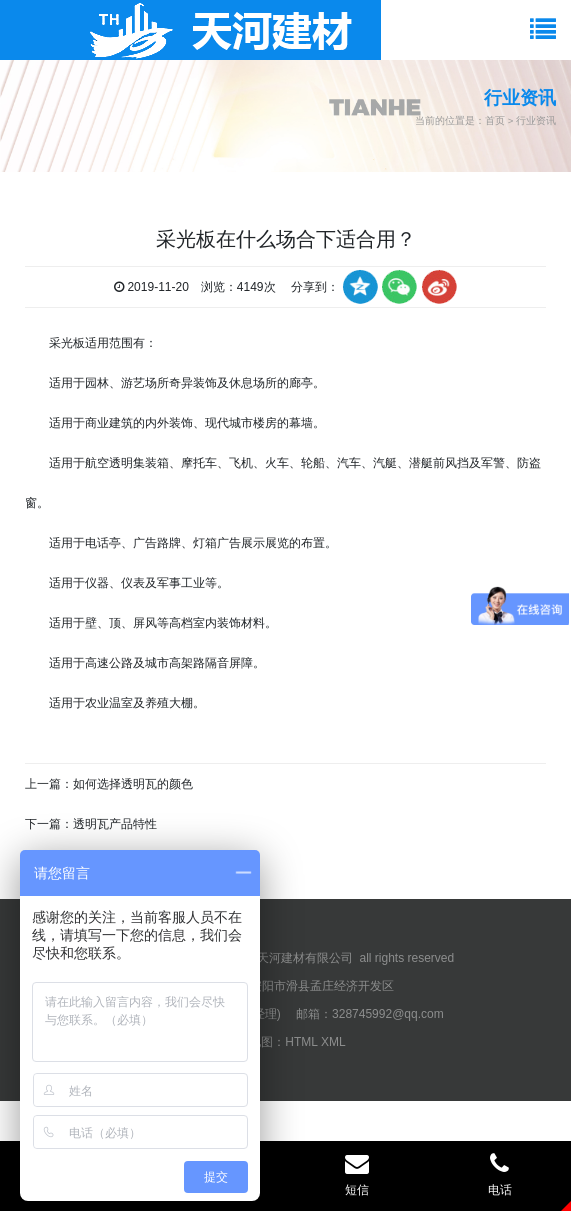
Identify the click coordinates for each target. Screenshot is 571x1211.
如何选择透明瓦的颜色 (133, 784)
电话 (499, 1174)
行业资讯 (536, 120)
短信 (357, 1174)
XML (333, 1042)
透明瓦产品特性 (115, 824)
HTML (301, 1042)
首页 (495, 120)
